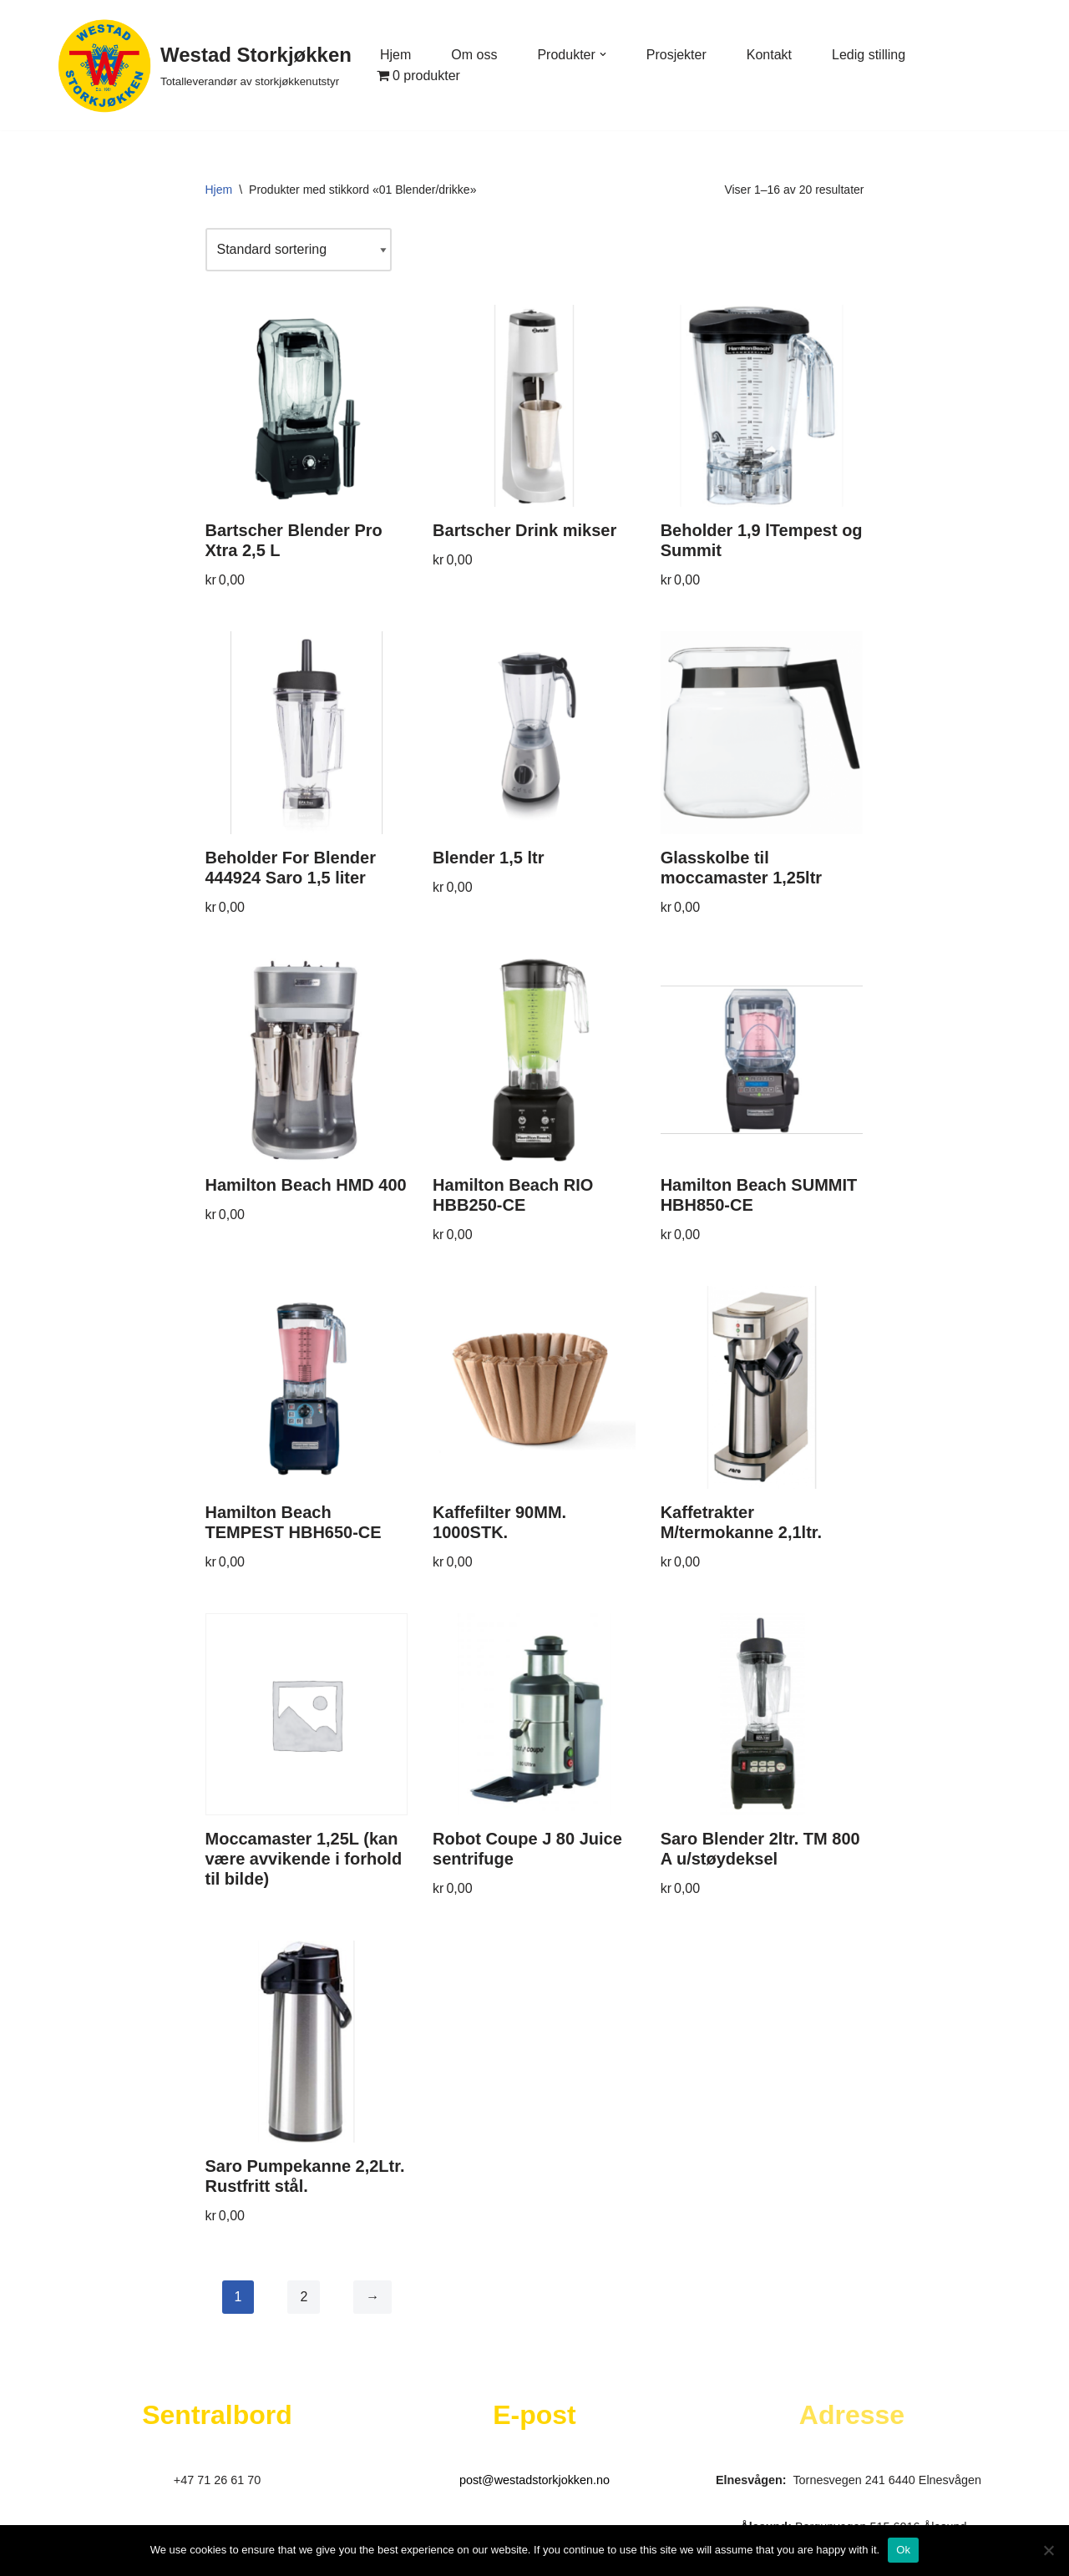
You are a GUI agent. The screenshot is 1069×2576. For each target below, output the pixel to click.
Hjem (395, 55)
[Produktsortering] (298, 249)
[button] (603, 54)
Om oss (474, 55)
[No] (1048, 2550)
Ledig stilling (868, 55)
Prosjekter (676, 55)
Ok (903, 2549)
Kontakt (769, 55)
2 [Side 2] (303, 2297)
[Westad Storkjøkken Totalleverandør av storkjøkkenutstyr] (205, 65)
